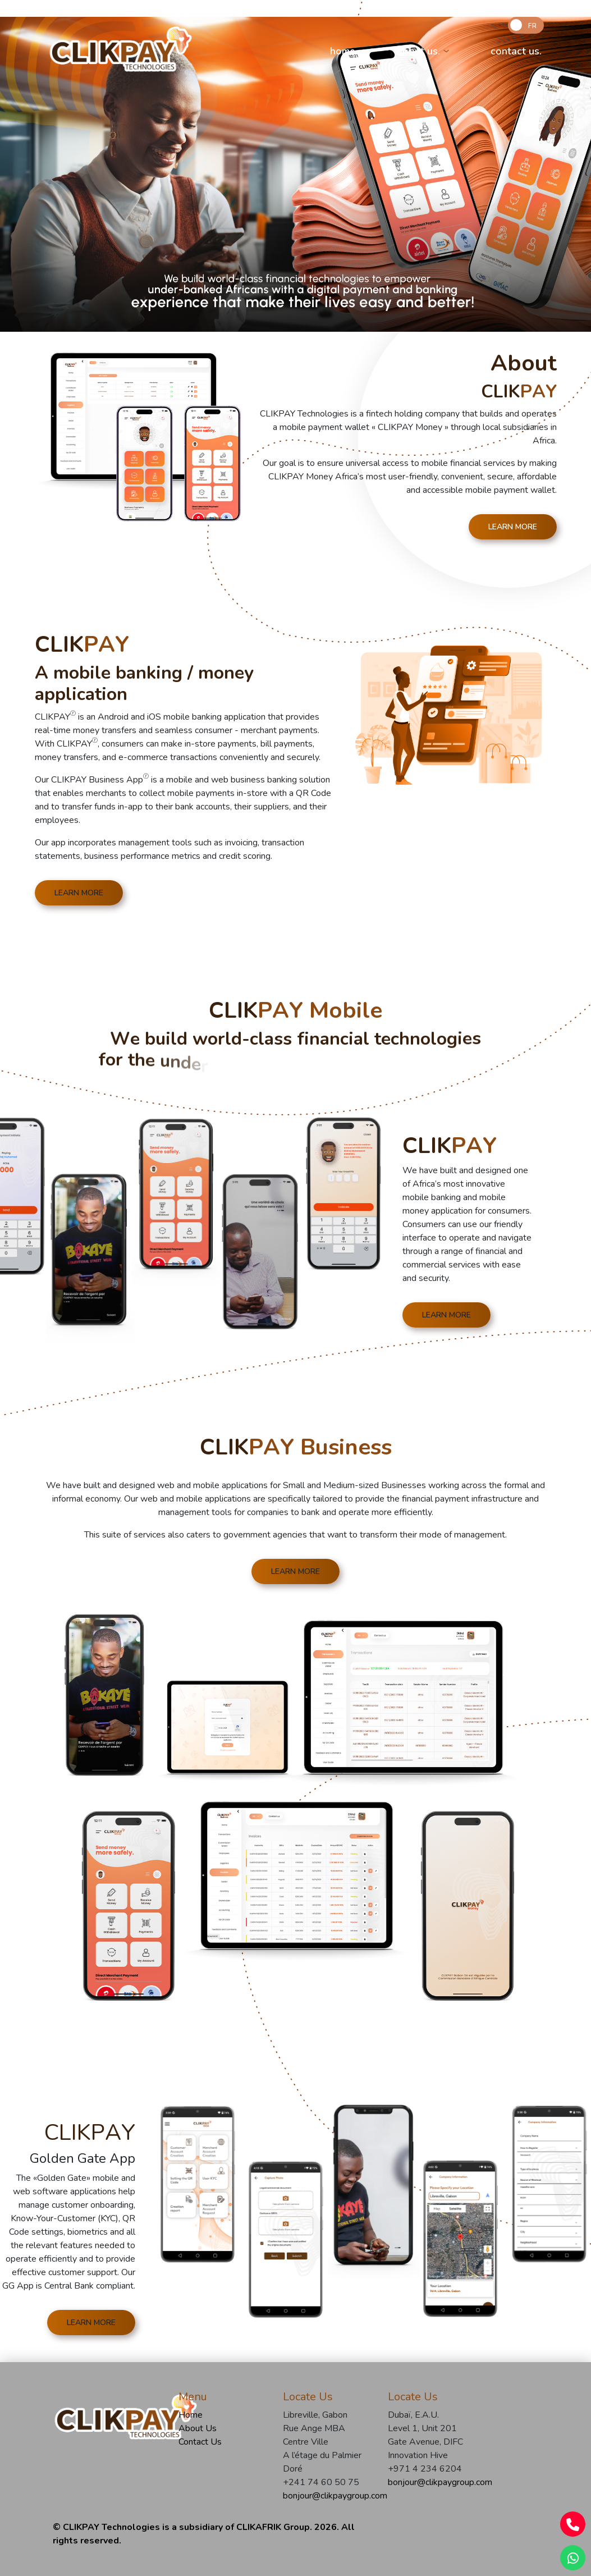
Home (190, 2415)
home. (344, 51)
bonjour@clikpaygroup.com (326, 2496)
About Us (197, 2428)
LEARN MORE (512, 526)
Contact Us (200, 2442)
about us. (418, 51)
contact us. (516, 51)
